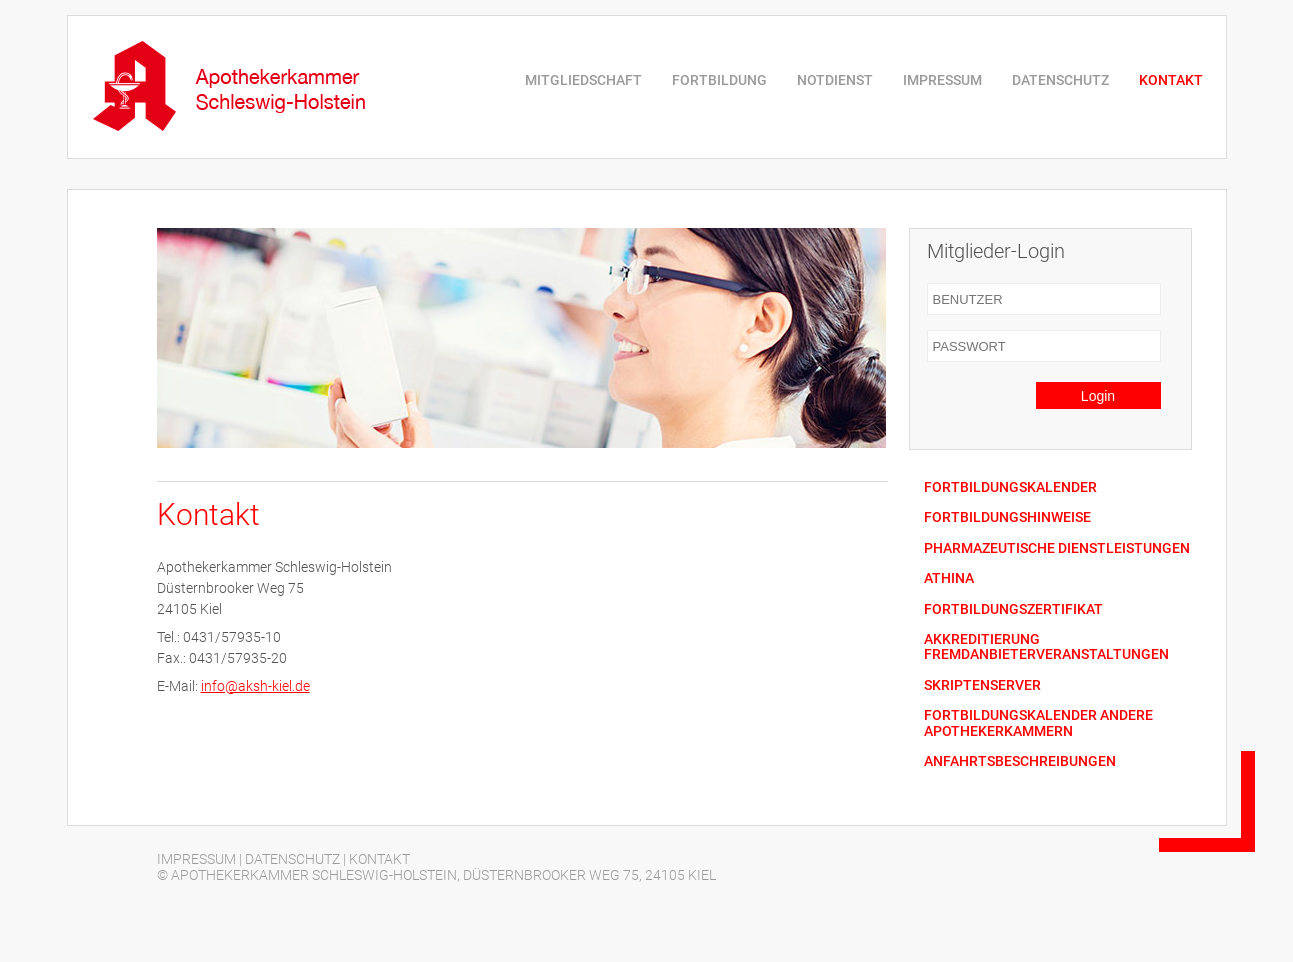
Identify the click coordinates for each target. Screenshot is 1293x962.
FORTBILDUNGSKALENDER (1010, 487)
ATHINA (949, 578)
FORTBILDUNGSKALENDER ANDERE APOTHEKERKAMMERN (1038, 723)
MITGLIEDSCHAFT (583, 80)
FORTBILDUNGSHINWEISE (1007, 517)
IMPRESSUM (942, 80)
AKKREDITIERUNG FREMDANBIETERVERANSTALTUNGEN (1046, 647)
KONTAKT (1171, 80)
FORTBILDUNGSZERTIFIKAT (1013, 609)
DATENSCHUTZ (1060, 80)
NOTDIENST (835, 80)
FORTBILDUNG (719, 80)
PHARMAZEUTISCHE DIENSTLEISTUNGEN (1057, 548)
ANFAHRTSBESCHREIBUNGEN (1020, 761)
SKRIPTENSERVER (982, 685)
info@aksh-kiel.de (255, 686)
